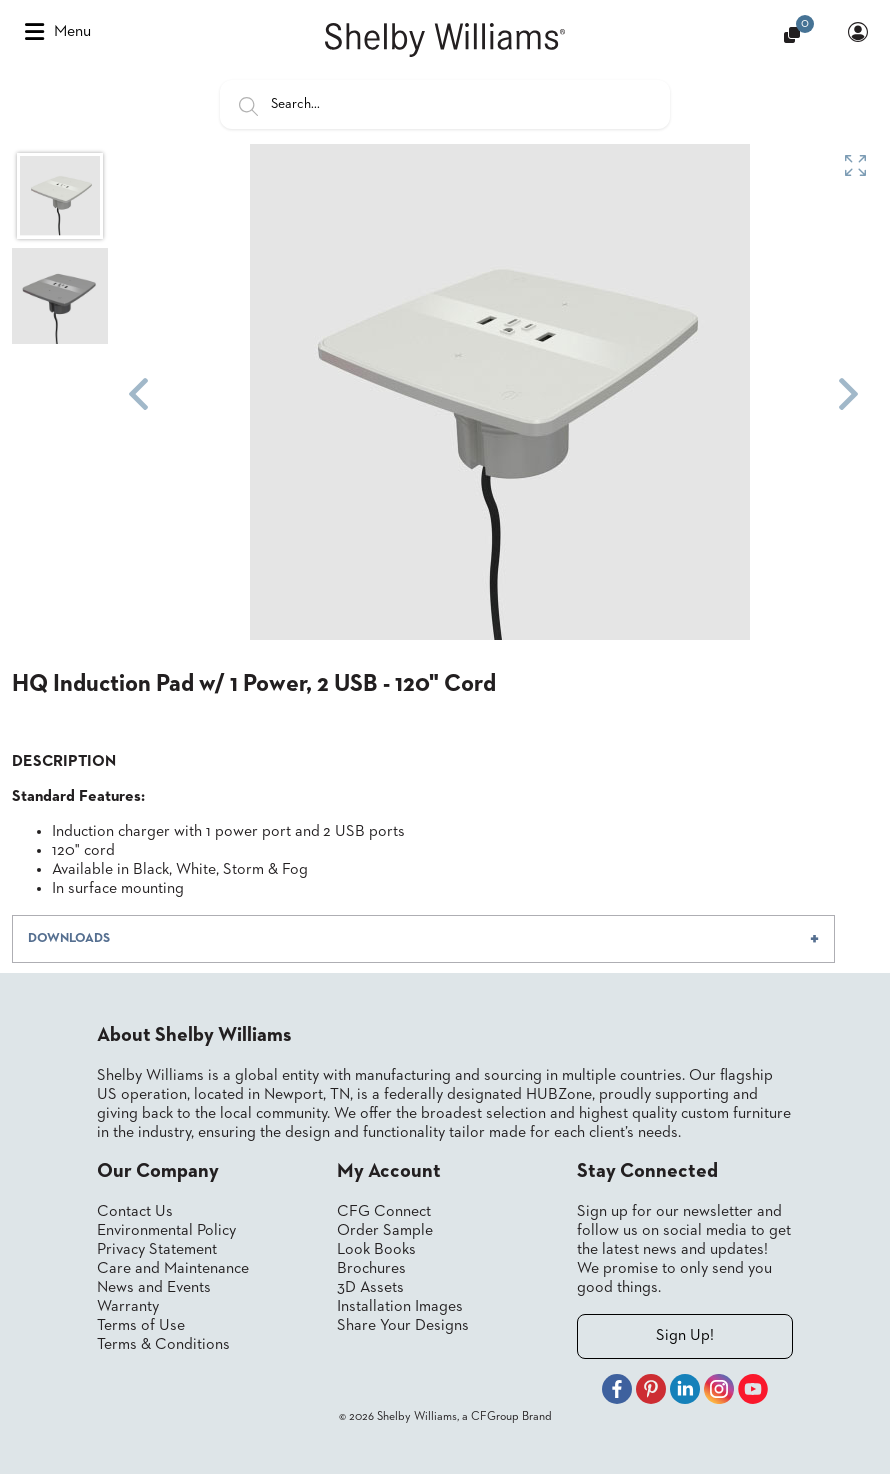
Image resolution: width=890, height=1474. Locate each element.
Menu (58, 32)
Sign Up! (685, 1336)
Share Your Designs (403, 1326)
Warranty (128, 1307)
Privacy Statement (157, 1250)
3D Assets (370, 1288)
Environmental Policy (166, 1231)
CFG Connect (384, 1212)
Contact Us (135, 1212)
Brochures (371, 1269)
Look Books (376, 1250)
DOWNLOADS (69, 938)
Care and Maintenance (173, 1269)
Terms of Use (141, 1326)
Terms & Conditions (163, 1345)
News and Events (154, 1288)
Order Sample (385, 1231)
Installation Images (400, 1307)
